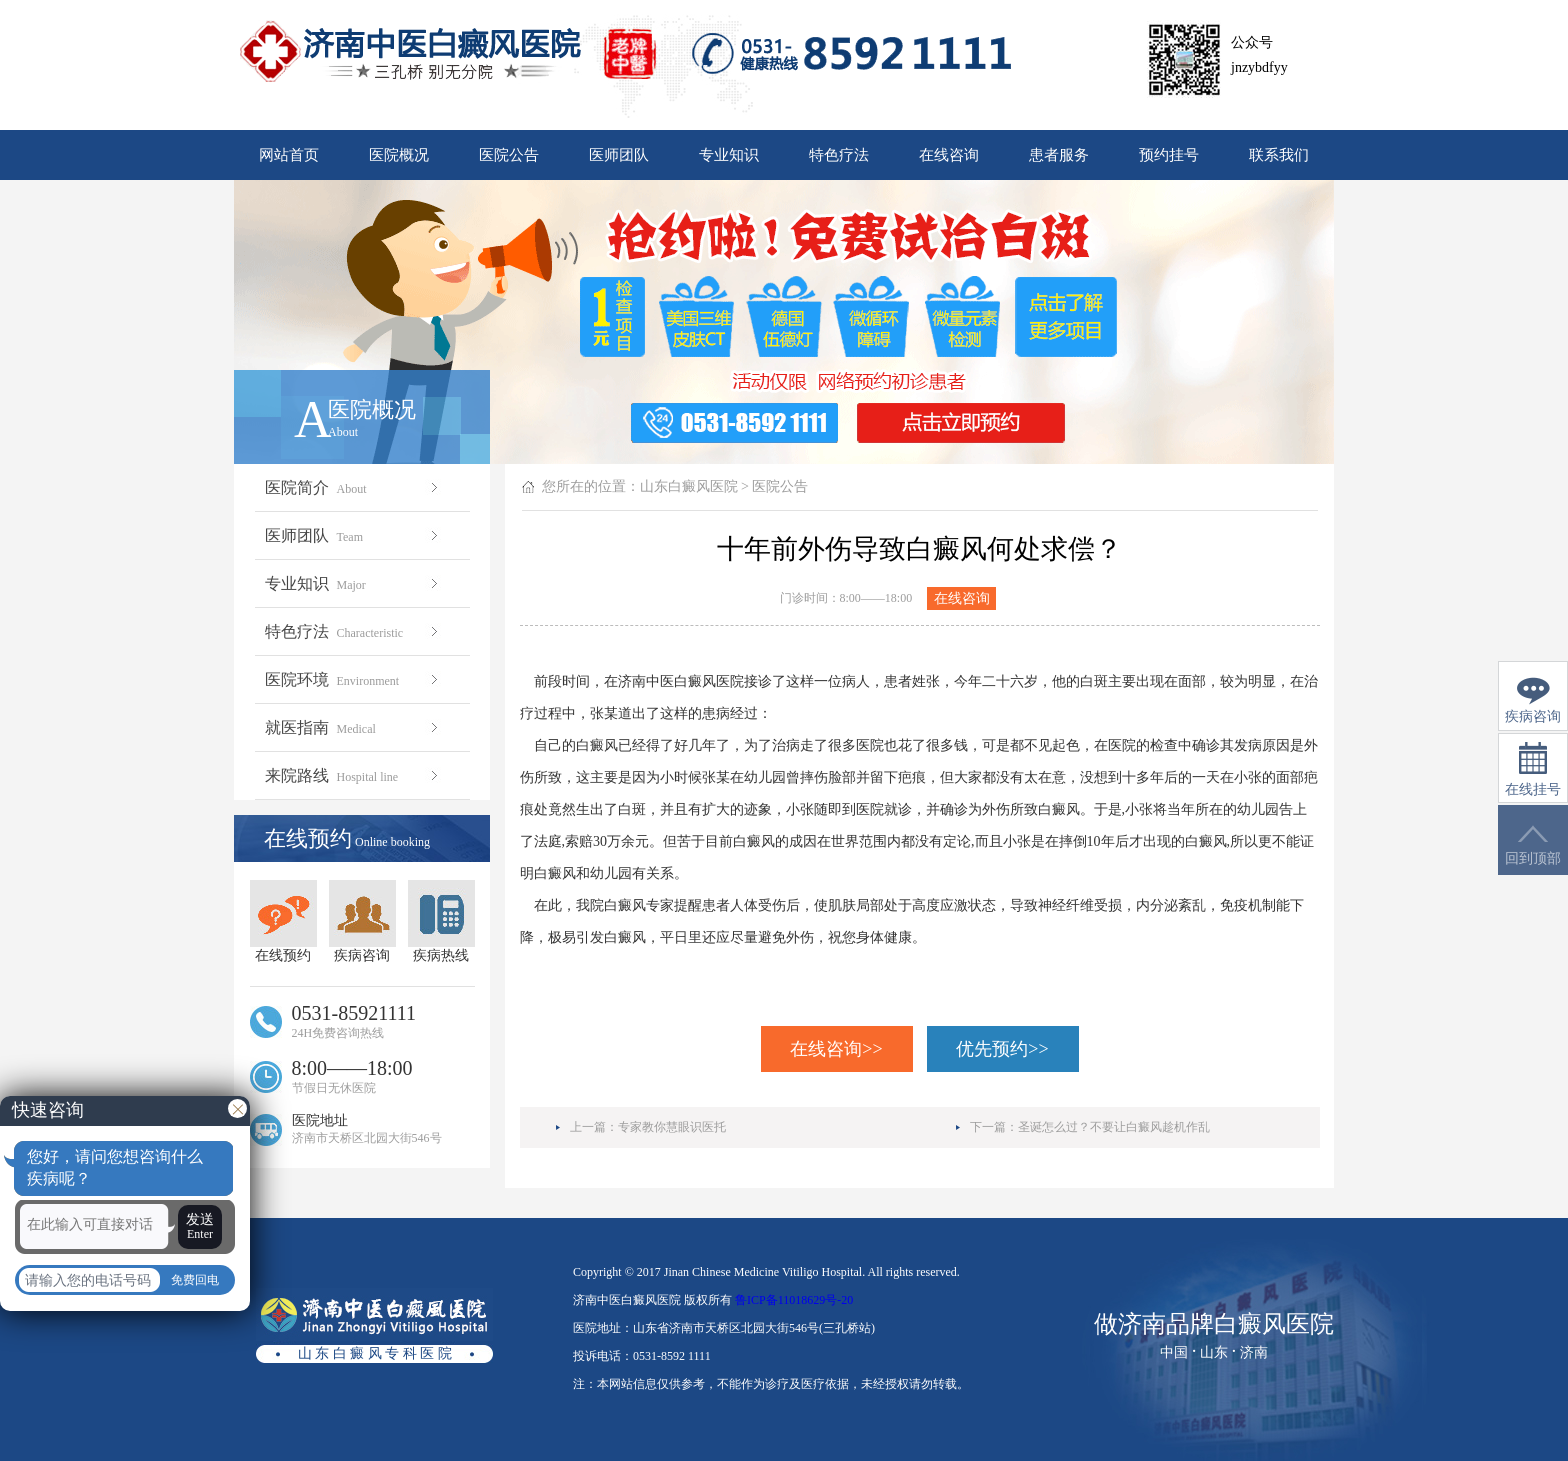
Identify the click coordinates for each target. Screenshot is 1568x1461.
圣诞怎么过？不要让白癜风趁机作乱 (1114, 1127)
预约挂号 (1169, 155)
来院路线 (353, 775)
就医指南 (353, 727)
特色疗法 (839, 155)
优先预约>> (1002, 1049)
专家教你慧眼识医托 (672, 1127)
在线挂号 (1533, 769)
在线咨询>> (836, 1049)
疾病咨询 (362, 921)
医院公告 (509, 155)
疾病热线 (441, 921)
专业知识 (729, 155)
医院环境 (353, 679)
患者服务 (1059, 155)
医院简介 (353, 487)
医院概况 (399, 155)
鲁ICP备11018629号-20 (794, 1300)
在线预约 (283, 921)
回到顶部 (1533, 845)
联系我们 (1279, 155)
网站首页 (289, 155)
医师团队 (619, 155)
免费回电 (195, 1280)
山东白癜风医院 (689, 486)
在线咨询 (949, 155)
